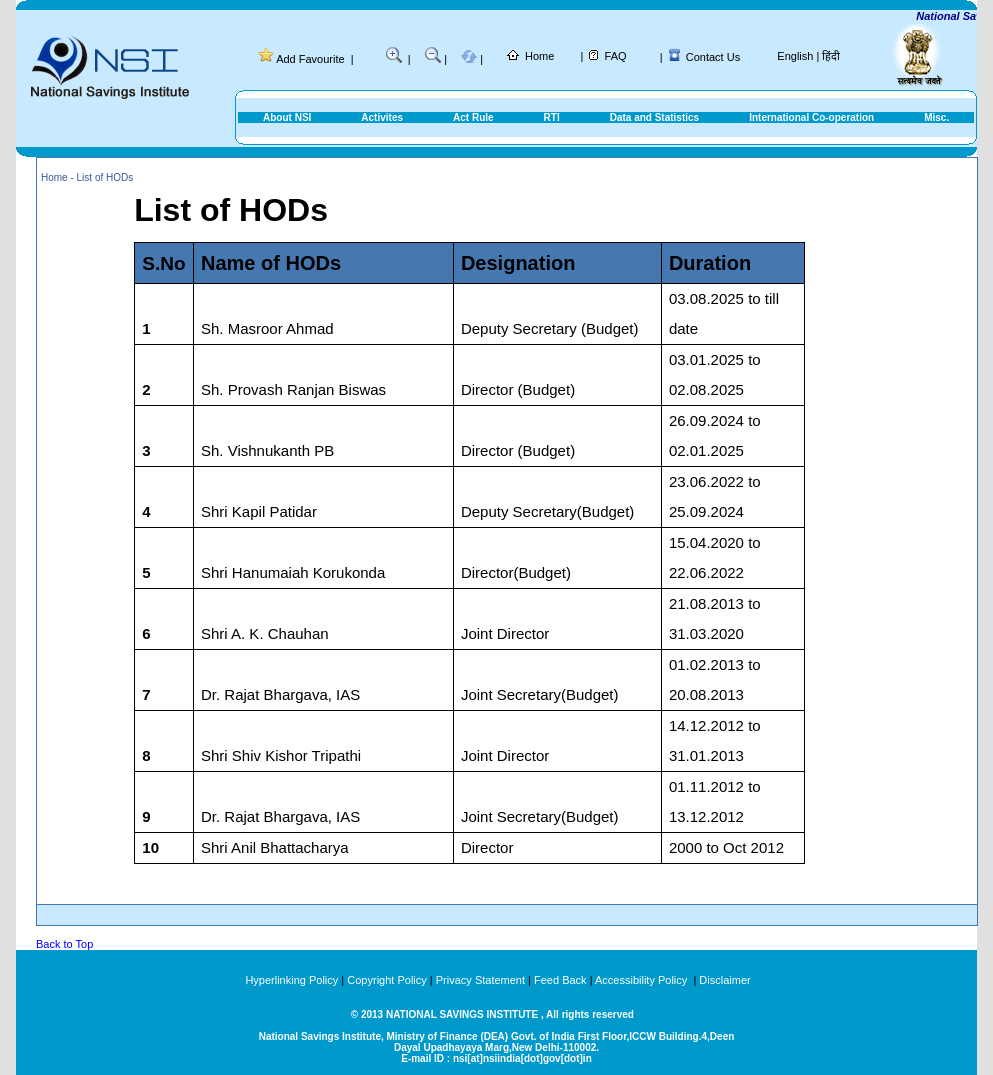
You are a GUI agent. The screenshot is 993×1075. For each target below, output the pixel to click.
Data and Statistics (654, 117)
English (795, 56)
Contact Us (713, 57)
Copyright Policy (386, 980)
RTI (552, 117)
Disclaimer (724, 980)
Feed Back (560, 980)
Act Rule (473, 117)
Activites (382, 117)
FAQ (616, 56)
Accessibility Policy (642, 980)
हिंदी (831, 56)
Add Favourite (310, 59)
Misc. (936, 117)
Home (539, 56)
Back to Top (64, 944)
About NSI (287, 117)
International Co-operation (811, 117)
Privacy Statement (480, 980)
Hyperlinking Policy (291, 980)
